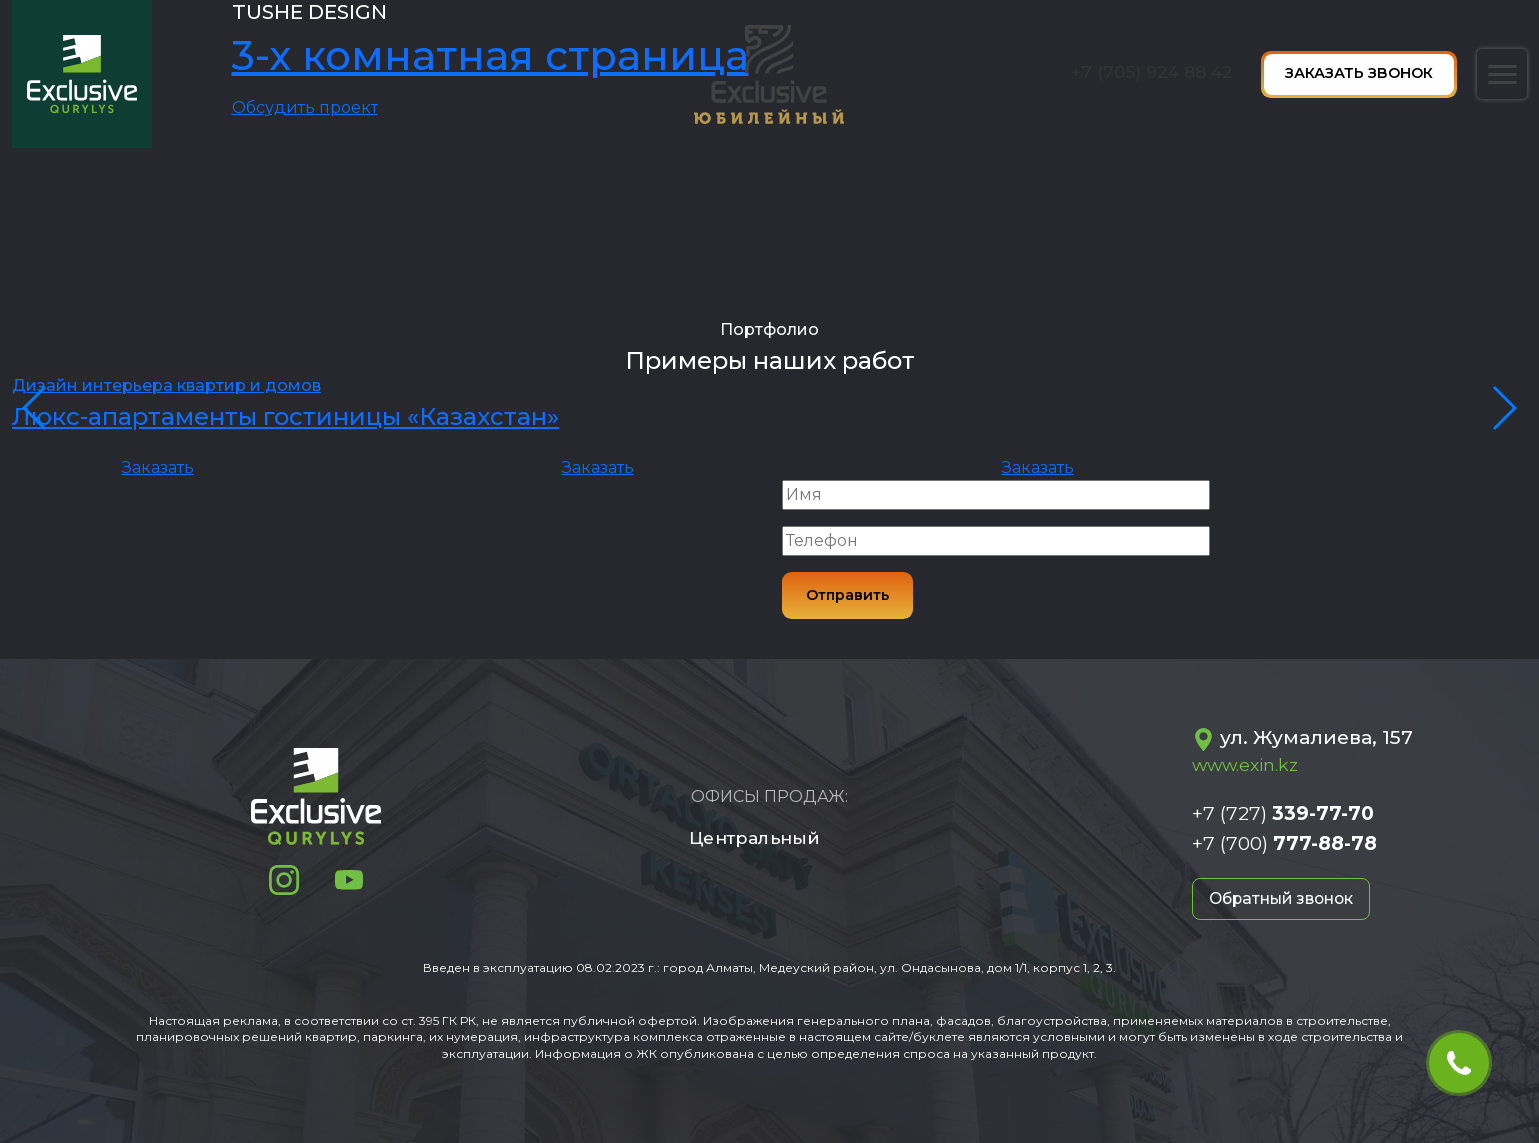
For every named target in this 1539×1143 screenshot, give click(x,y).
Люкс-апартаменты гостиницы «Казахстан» (285, 416)
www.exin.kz (1245, 764)
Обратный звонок (1285, 898)
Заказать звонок (1359, 73)
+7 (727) (1283, 813)
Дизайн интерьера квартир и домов (166, 385)
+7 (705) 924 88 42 (1152, 71)
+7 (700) (1284, 843)
